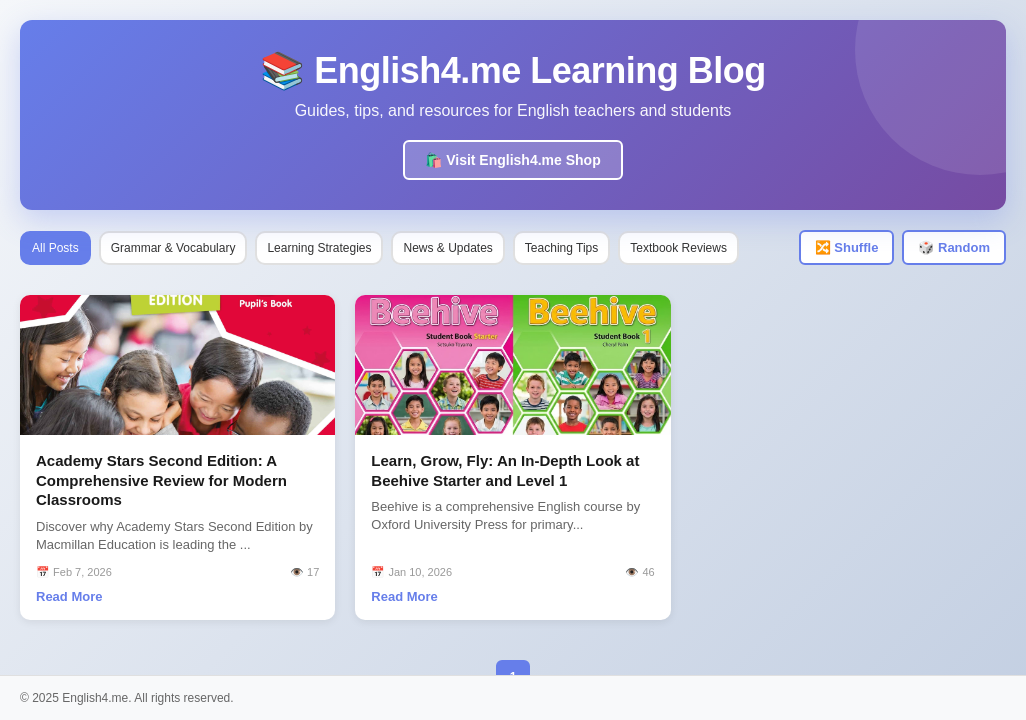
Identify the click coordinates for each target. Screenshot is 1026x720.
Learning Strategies (319, 248)
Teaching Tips (561, 248)
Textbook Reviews (678, 248)
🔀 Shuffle (847, 247)
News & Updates (447, 248)
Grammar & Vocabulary (173, 248)
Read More (69, 596)
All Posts (55, 248)
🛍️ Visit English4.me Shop (512, 160)
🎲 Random (954, 247)
